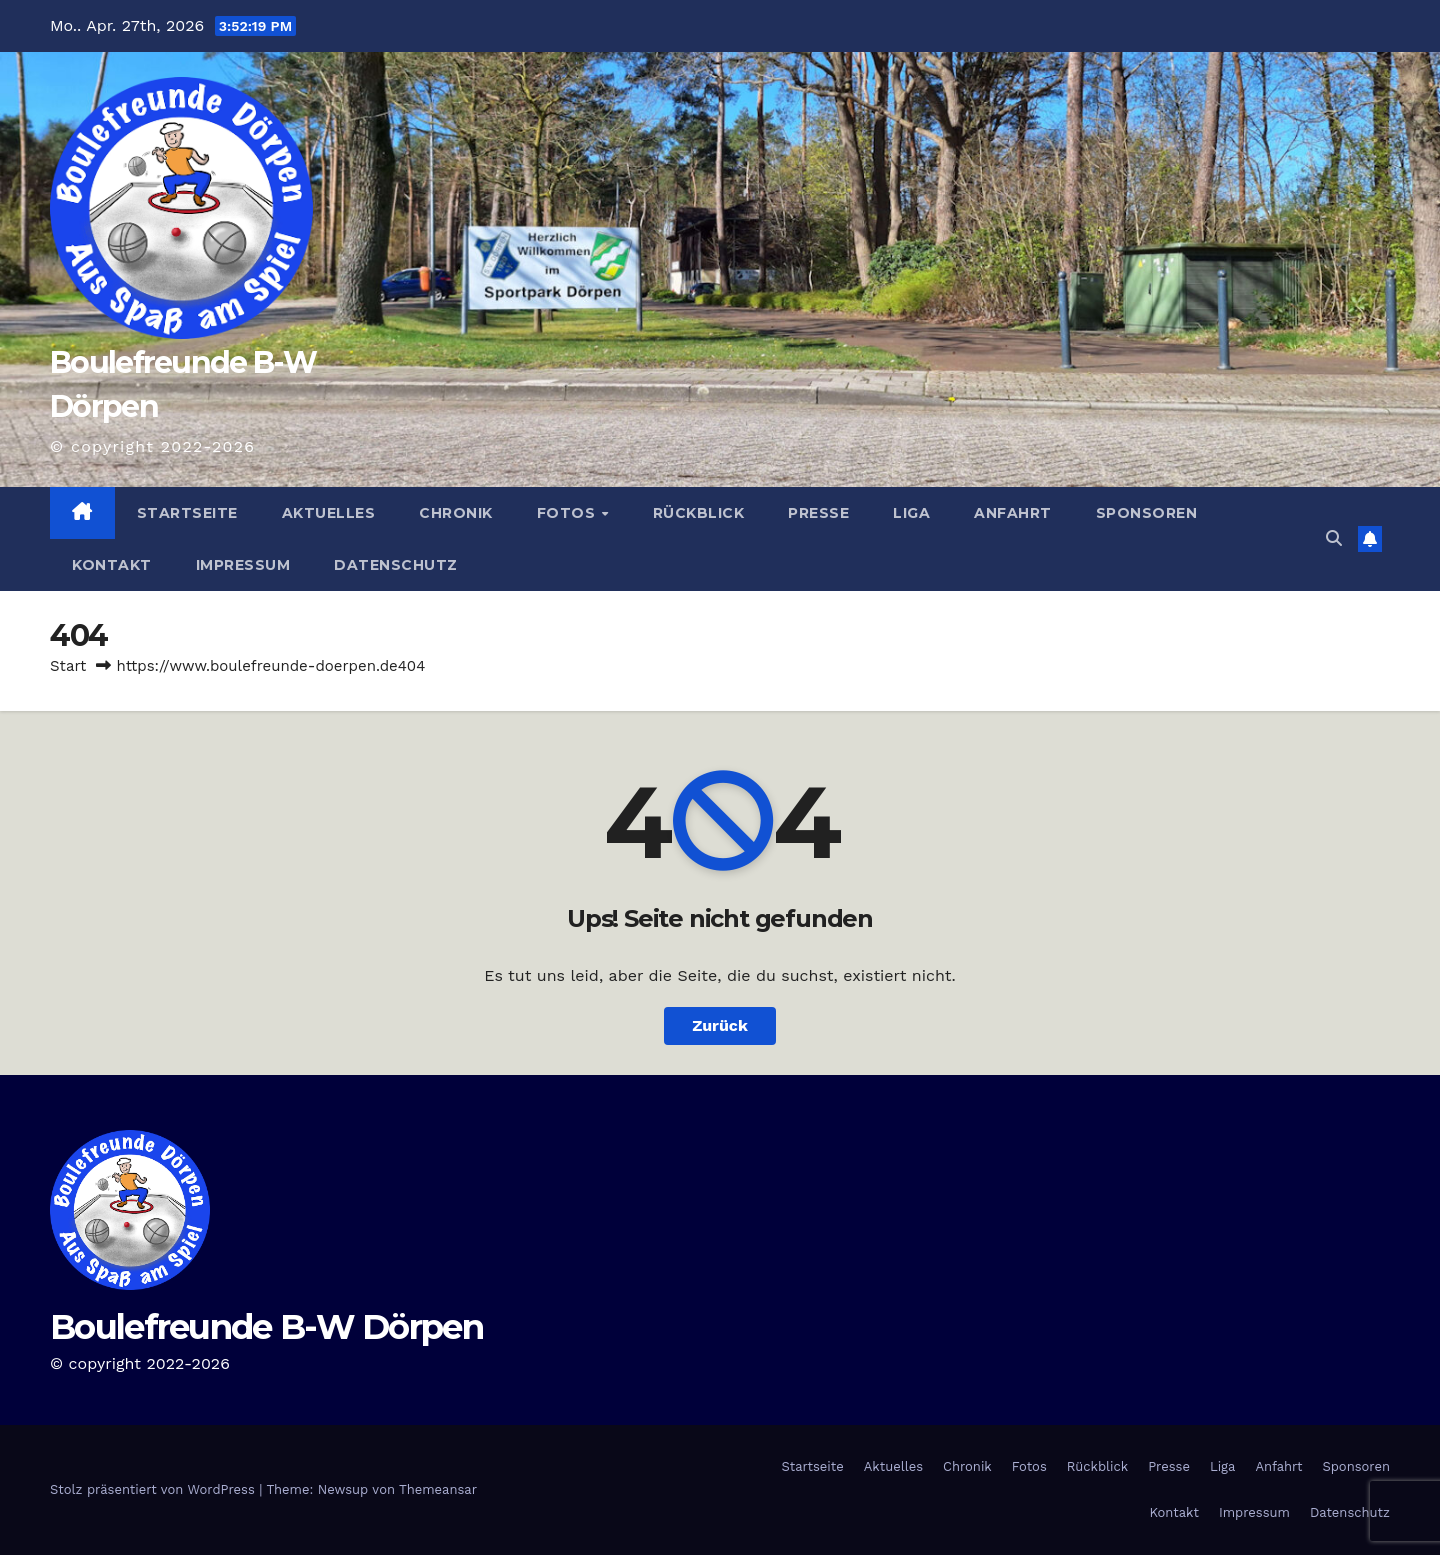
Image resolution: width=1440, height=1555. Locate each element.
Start (68, 666)
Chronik (456, 513)
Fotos (568, 513)
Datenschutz (396, 565)
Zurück (720, 1025)
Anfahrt (1013, 513)
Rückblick (699, 513)
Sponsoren (1147, 513)
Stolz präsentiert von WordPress (154, 1489)
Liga (911, 513)
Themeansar (438, 1489)
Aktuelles (329, 513)
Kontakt (112, 565)
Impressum (243, 565)
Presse (818, 513)
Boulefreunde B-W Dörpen (266, 1327)
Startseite (187, 513)
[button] (1334, 538)
